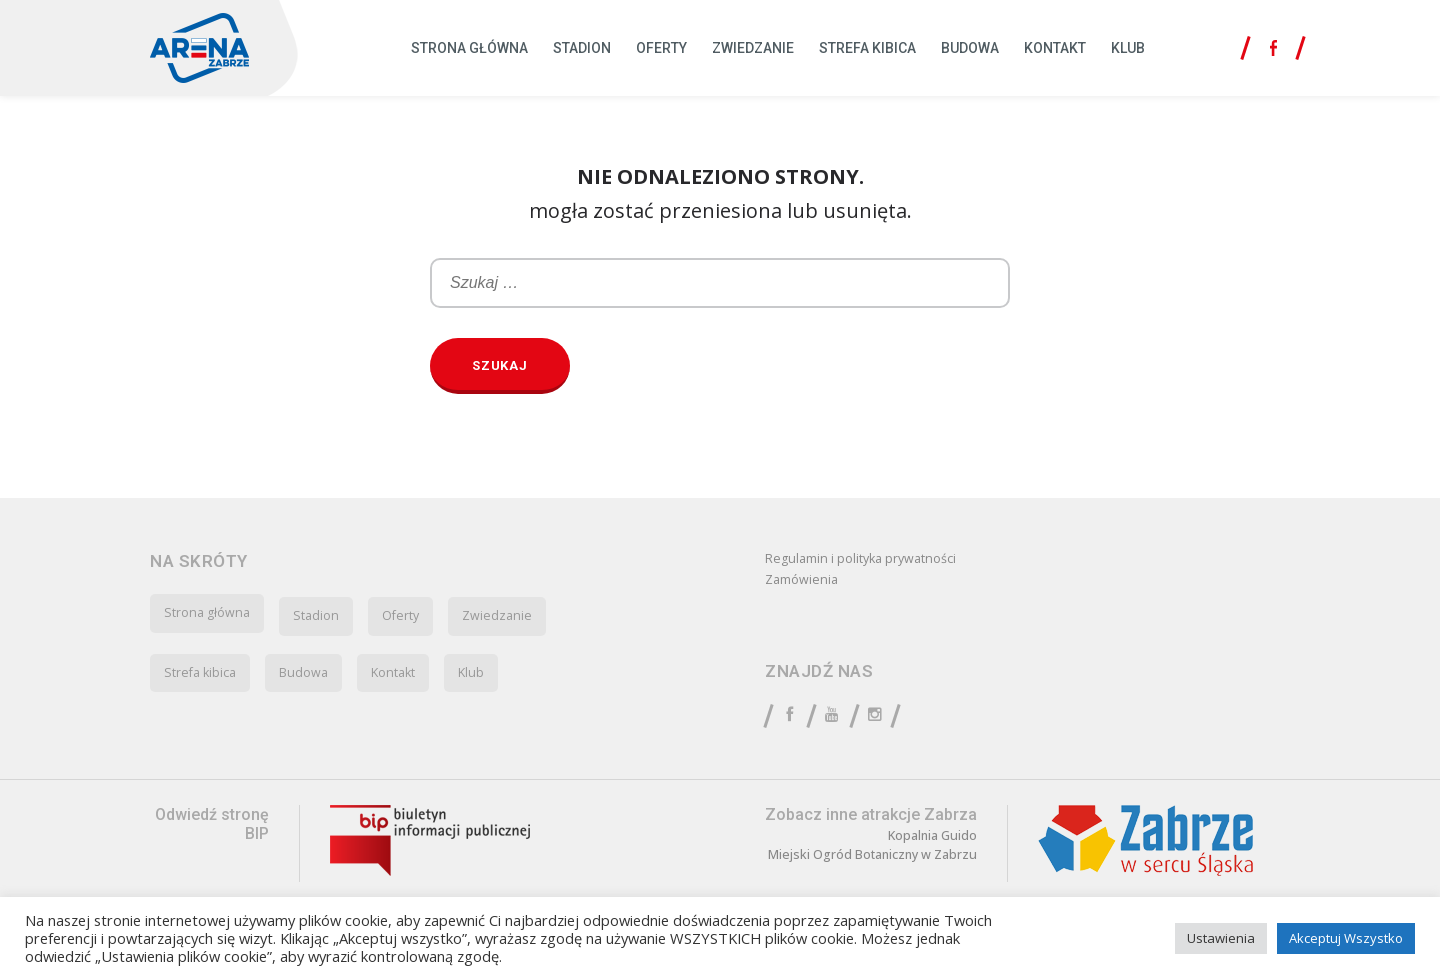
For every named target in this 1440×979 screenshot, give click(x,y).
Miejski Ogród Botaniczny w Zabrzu (882, 864)
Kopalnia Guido (950, 843)
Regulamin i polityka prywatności (870, 559)
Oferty (661, 48)
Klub (1128, 48)
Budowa (970, 48)
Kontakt (1055, 48)
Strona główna (469, 48)
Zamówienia (805, 583)
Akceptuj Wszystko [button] (1346, 938)
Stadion (582, 48)
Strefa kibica (867, 48)
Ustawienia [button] (1221, 938)
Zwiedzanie (753, 48)
